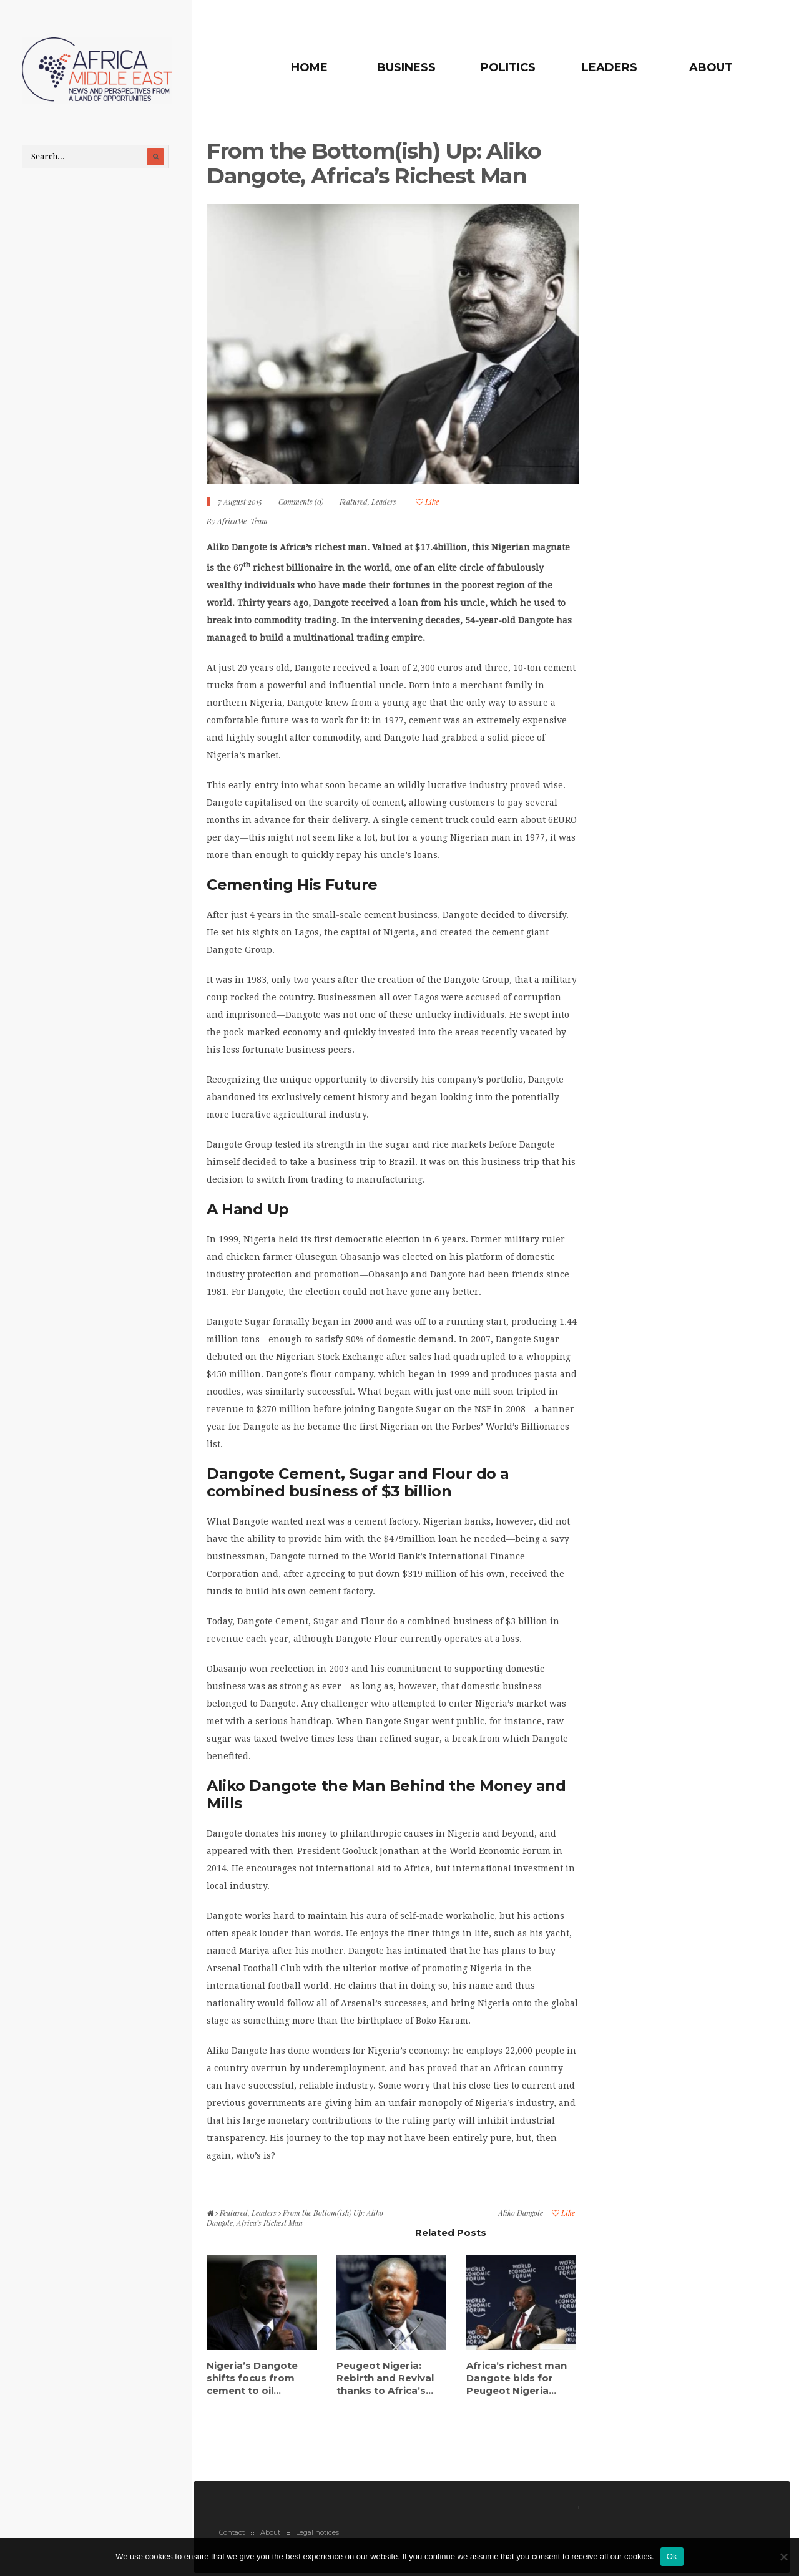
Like (427, 502)
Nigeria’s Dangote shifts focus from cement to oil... (252, 2377)
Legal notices (317, 2532)
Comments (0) (300, 502)
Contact (232, 2532)
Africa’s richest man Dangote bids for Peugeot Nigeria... (516, 2377)
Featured (354, 502)
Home (309, 67)
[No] (783, 2556)
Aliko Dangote (520, 2213)
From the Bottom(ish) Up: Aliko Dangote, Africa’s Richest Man (374, 163)
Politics (508, 67)
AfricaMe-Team (242, 521)
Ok (672, 2556)
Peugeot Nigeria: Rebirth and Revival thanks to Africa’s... (385, 2377)
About (711, 67)
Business (406, 67)
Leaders (609, 67)
